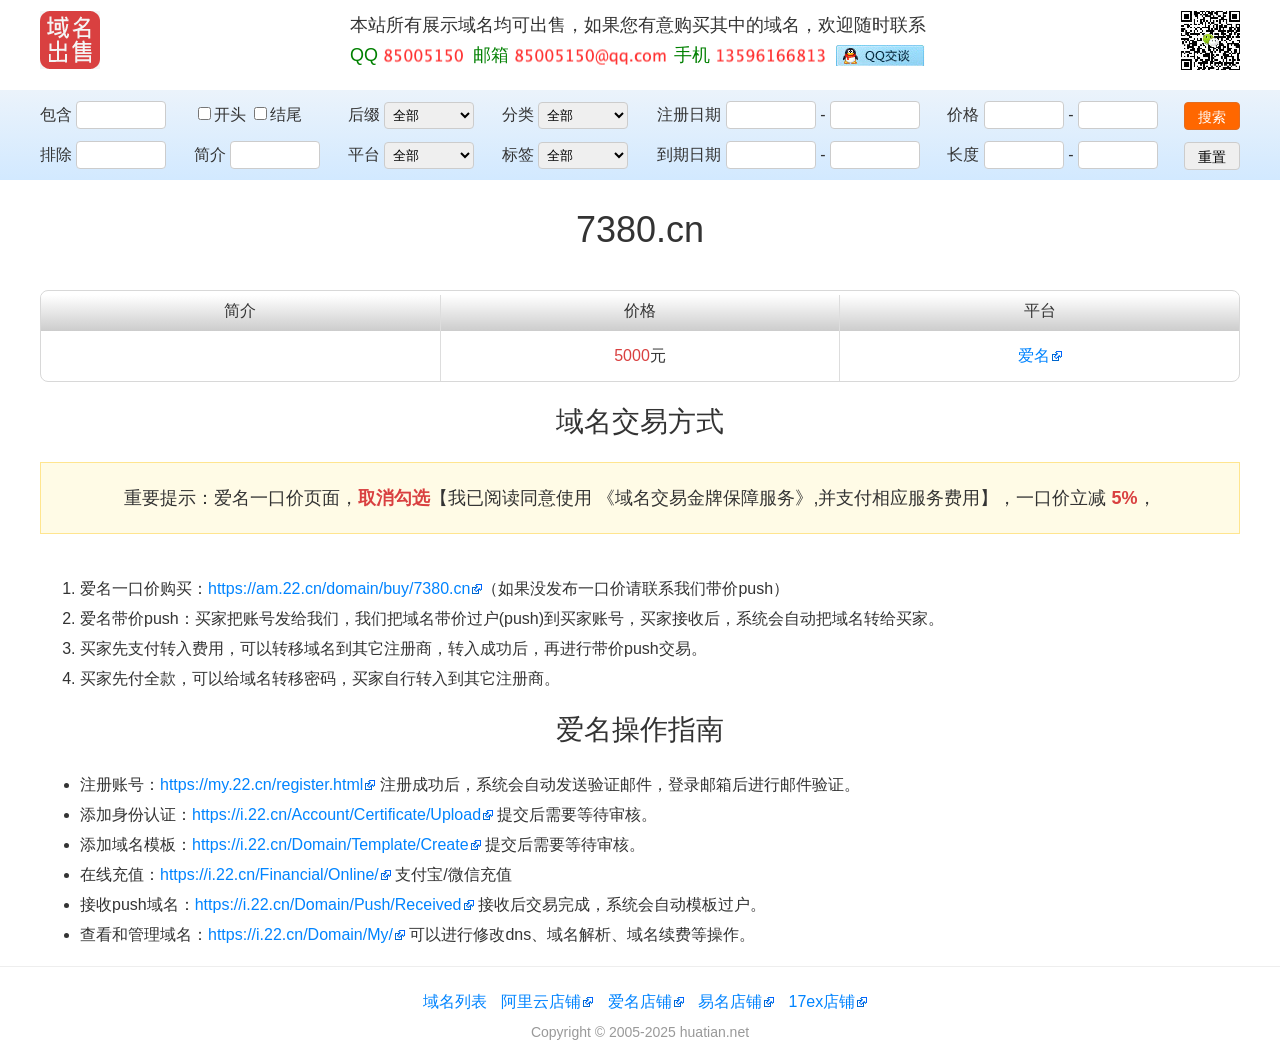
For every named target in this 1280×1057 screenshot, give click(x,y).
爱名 (1034, 355)
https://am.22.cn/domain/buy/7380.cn (339, 588)
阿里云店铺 (541, 1001)
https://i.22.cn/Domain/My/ (300, 934)
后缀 (364, 114)
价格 (963, 114)
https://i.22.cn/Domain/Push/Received (328, 904)
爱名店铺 (640, 1001)
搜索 (1212, 117)
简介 (210, 154)
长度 (963, 154)
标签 (518, 154)
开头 (224, 114)
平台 (364, 154)
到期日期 (689, 154)
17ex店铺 (822, 1001)
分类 (518, 114)
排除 (56, 154)
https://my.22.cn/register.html (261, 784)
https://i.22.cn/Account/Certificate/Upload (336, 814)
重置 (1212, 157)
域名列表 (455, 1001)
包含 (56, 114)
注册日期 (689, 114)
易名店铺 (730, 1001)
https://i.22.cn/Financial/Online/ (269, 874)
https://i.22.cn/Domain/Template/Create (330, 844)
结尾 (278, 114)
